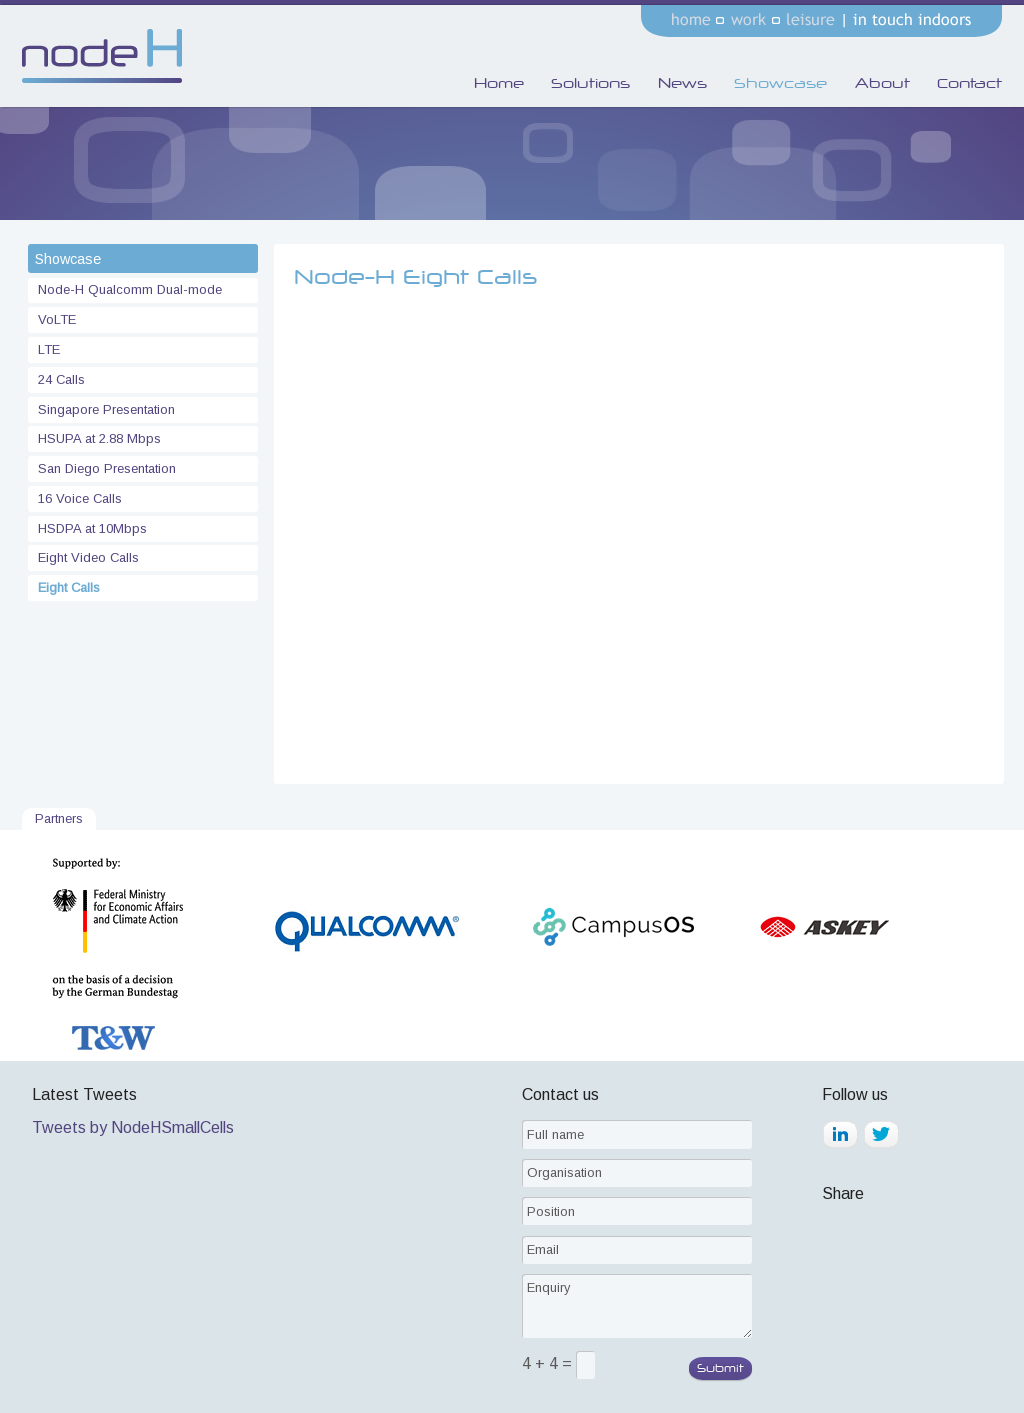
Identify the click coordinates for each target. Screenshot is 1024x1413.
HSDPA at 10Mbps (90, 528)
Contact (969, 83)
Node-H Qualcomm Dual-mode (128, 289)
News (682, 83)
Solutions (590, 83)
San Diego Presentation (105, 468)
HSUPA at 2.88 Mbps (97, 438)
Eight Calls (67, 587)
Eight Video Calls (86, 557)
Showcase (780, 83)
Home (499, 83)
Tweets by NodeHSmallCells (133, 1127)
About (882, 83)
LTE (47, 349)
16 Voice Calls (78, 498)
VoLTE (55, 319)
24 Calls (59, 379)
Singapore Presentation (104, 409)
